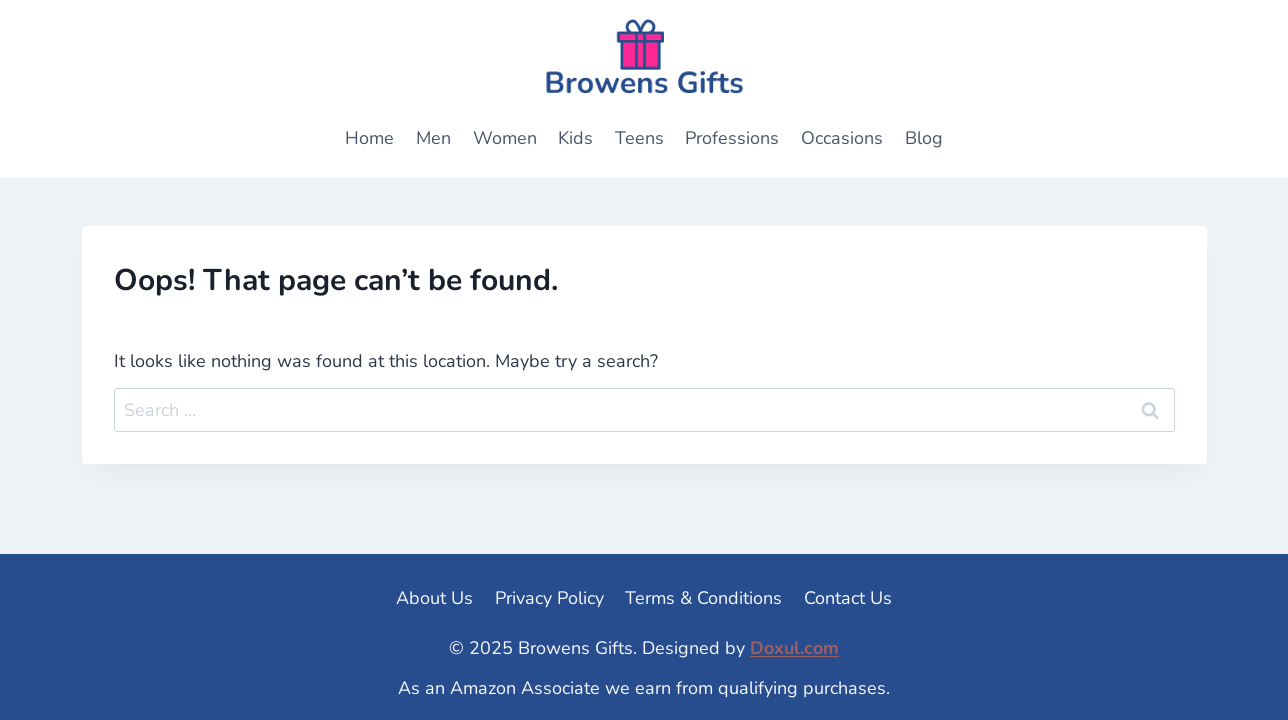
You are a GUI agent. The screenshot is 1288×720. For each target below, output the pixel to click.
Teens (639, 138)
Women (505, 138)
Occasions (842, 138)
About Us (434, 598)
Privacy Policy (549, 598)
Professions (732, 138)
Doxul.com (794, 648)
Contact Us (848, 598)
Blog (924, 138)
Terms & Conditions (703, 598)
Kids (575, 138)
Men (433, 138)
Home (369, 138)
